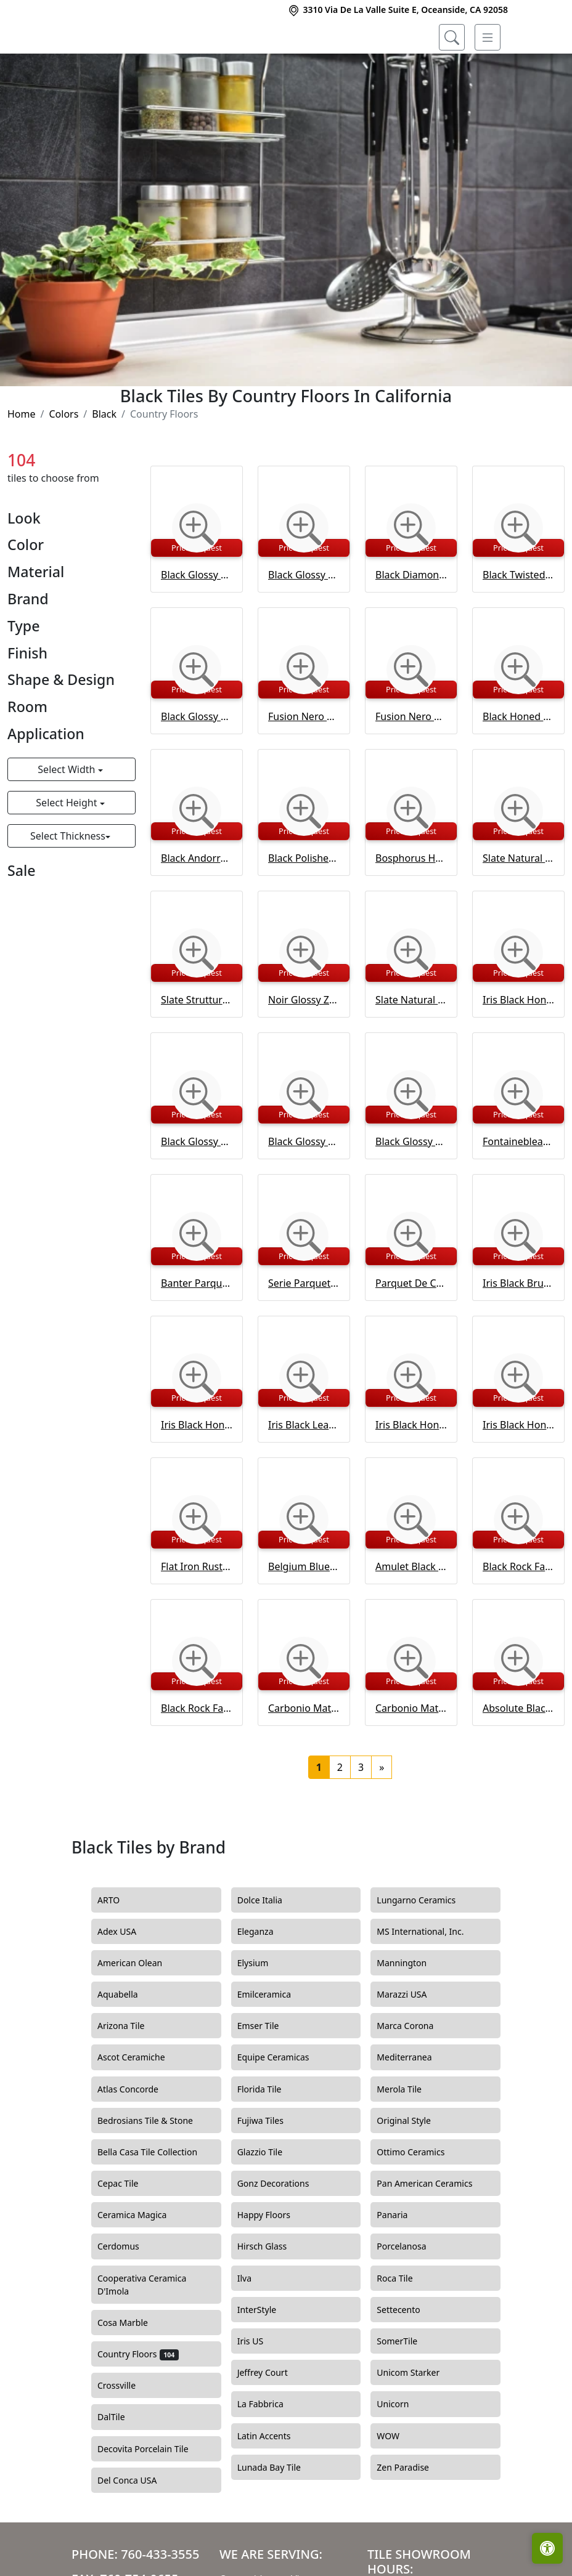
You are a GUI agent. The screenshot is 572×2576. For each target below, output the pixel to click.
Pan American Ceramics (434, 2238)
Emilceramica (273, 2049)
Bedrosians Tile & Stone (154, 2174)
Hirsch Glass (269, 2301)
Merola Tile (408, 2143)
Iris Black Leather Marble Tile (304, 1478)
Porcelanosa (410, 2301)
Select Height (67, 856)
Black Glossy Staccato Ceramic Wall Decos (304, 1195)
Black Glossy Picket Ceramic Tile (196, 628)
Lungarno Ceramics (425, 1954)
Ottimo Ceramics (420, 2206)
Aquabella (126, 2049)
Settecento (407, 2363)
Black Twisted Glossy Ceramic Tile (518, 628)
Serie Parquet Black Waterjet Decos (304, 1336)
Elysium (262, 2017)
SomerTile (408, 2395)
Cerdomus (127, 2301)
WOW (397, 2490)
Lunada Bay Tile (278, 2521)
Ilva (251, 2332)
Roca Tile (404, 2332)
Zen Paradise (410, 2521)
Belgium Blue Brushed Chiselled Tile (304, 1620)
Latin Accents (271, 2490)
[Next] (381, 1821)
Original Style (413, 2174)
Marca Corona (414, 2080)
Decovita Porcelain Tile (151, 2503)
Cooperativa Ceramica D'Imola (141, 2338)
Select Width (67, 823)
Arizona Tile (130, 2080)
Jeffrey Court (271, 2427)
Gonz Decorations (280, 2238)
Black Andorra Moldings (196, 911)
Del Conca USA (134, 2534)
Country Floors (138, 2408)
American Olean (139, 2017)
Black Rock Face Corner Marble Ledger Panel (196, 1761)
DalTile (122, 2471)
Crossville (125, 2440)
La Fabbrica (269, 2458)
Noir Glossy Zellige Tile (304, 1053)
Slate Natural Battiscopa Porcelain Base (411, 1053)
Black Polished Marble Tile (304, 911)
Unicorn (402, 2458)
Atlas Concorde (137, 2143)
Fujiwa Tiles (267, 2174)
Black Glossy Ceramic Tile (196, 770)
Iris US (259, 2395)
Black (104, 467)
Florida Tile (268, 2143)
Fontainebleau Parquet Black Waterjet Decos (518, 1195)
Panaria (401, 2269)
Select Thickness (67, 889)
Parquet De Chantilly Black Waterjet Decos (411, 1336)
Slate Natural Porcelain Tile (518, 911)
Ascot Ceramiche (138, 2111)
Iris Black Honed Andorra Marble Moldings (518, 1478)
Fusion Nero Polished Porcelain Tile (304, 770)
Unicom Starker (417, 2427)
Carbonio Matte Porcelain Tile (304, 1761)
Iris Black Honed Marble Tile (518, 1053)
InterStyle (264, 2363)
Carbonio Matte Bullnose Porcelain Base (411, 1761)
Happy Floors (273, 2269)
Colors (63, 467)
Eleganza (264, 1985)
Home (21, 467)
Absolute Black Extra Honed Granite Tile (518, 1761)
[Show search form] (452, 37)
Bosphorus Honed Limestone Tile (411, 911)
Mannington (409, 2017)
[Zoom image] (196, 581)
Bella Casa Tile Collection (154, 2206)
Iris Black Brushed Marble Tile (518, 1336)
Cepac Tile (127, 2238)
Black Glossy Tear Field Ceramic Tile (304, 628)
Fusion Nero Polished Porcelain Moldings (411, 770)
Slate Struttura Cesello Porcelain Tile (196, 1053)
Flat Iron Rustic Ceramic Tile (196, 1620)
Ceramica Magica (141, 2269)
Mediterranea (411, 2111)
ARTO (117, 1954)
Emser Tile (269, 2080)
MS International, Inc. (429, 1985)
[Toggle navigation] (488, 37)
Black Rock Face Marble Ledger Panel (518, 1620)
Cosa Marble (130, 2376)
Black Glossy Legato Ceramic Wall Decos (411, 1195)
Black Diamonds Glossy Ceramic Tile (411, 628)
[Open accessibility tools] (547, 2548)
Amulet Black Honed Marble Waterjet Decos (411, 1620)
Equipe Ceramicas (282, 2111)
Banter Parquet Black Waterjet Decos (196, 1336)
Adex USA (126, 1985)
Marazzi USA (411, 2049)
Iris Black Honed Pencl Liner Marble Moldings (411, 1478)
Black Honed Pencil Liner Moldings (518, 770)
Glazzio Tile (269, 2206)
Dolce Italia (267, 1954)
